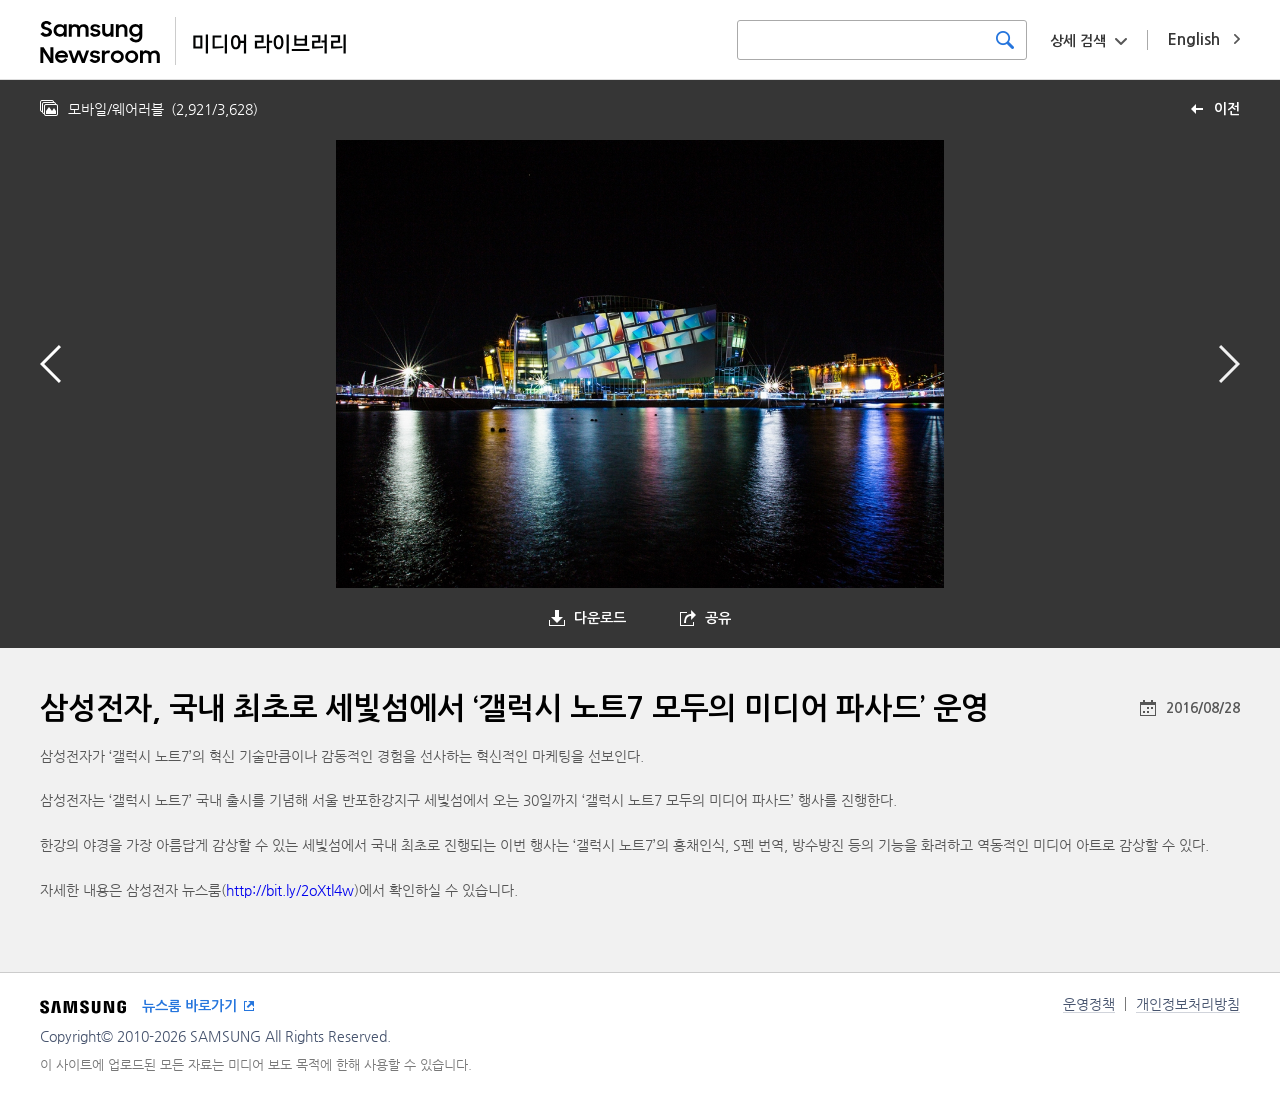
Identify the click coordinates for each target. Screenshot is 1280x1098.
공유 (718, 618)
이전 (1227, 109)
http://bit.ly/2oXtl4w (290, 890)
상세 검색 (1078, 41)
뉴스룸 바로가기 (189, 1006)
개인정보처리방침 (1188, 1004)
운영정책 (1089, 1004)
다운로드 (600, 618)
